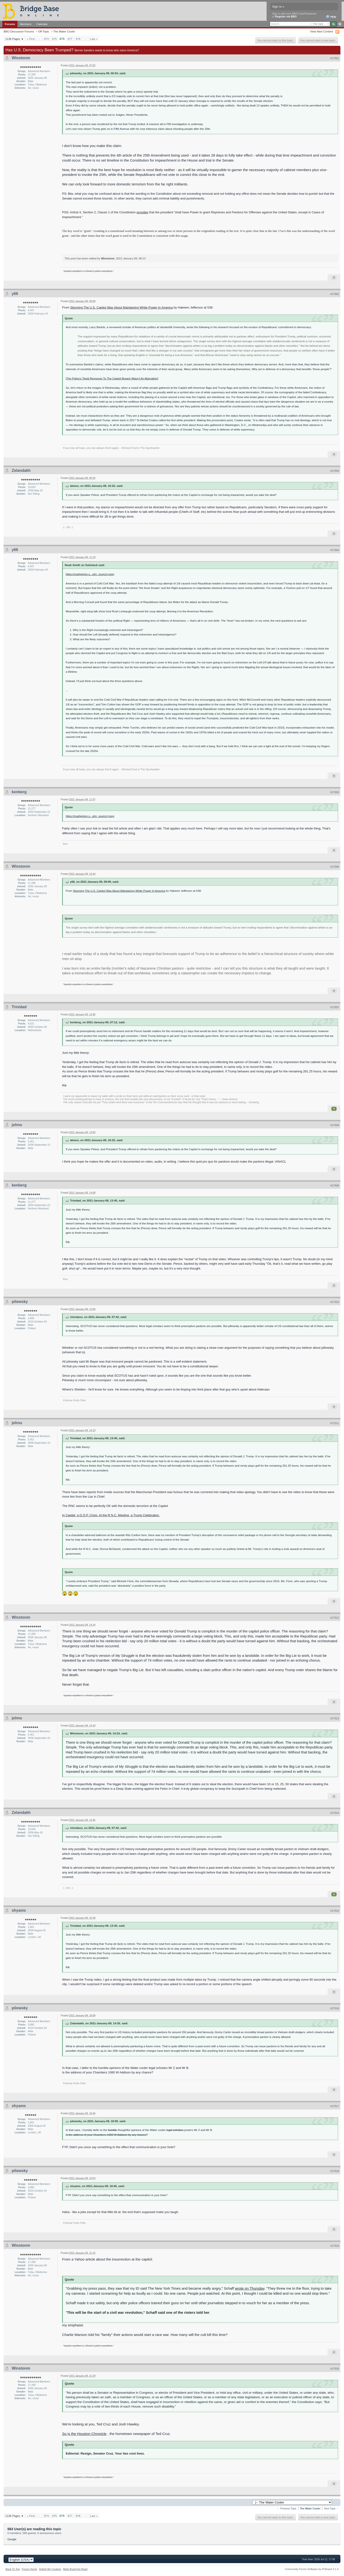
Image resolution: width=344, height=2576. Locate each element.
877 (70, 38)
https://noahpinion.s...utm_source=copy (90, 574)
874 (46, 38)
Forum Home (29, 2569)
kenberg (19, 792)
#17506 (334, 866)
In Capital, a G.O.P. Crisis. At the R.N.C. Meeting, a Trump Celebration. (111, 1515)
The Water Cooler (64, 31)
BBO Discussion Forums (19, 31)
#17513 (334, 1718)
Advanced (340, 24)
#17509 (334, 1185)
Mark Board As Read (75, 2569)
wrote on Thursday (249, 2288)
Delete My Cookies (50, 2569)
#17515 (334, 1910)
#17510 (334, 1302)
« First (31, 38)
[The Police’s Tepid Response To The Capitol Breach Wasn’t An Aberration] (112, 378)
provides (142, 212)
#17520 (334, 2368)
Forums (10, 24)
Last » (93, 38)
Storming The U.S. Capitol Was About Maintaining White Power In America (121, 307)
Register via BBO (286, 16)
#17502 (334, 294)
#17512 (334, 1617)
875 (54, 38)
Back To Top (12, 2569)
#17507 (334, 1007)
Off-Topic (43, 31)
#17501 (334, 58)
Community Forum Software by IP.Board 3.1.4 (312, 2569)
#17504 (334, 550)
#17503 (334, 470)
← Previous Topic (286, 2508)
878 (78, 38)
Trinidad (19, 1007)
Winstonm (21, 58)
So (65, 2434)
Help (331, 17)
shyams (19, 1910)
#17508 (334, 1125)
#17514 (334, 1812)
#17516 (334, 2008)
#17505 (334, 792)
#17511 (334, 1423)
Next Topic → (331, 2508)
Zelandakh (21, 470)
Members (26, 24)
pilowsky (20, 1302)
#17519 (334, 2245)
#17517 (334, 2106)
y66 (15, 294)
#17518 (334, 2171)
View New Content (321, 31)
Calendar (42, 24)
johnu (17, 1125)
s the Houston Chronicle (87, 2434)
